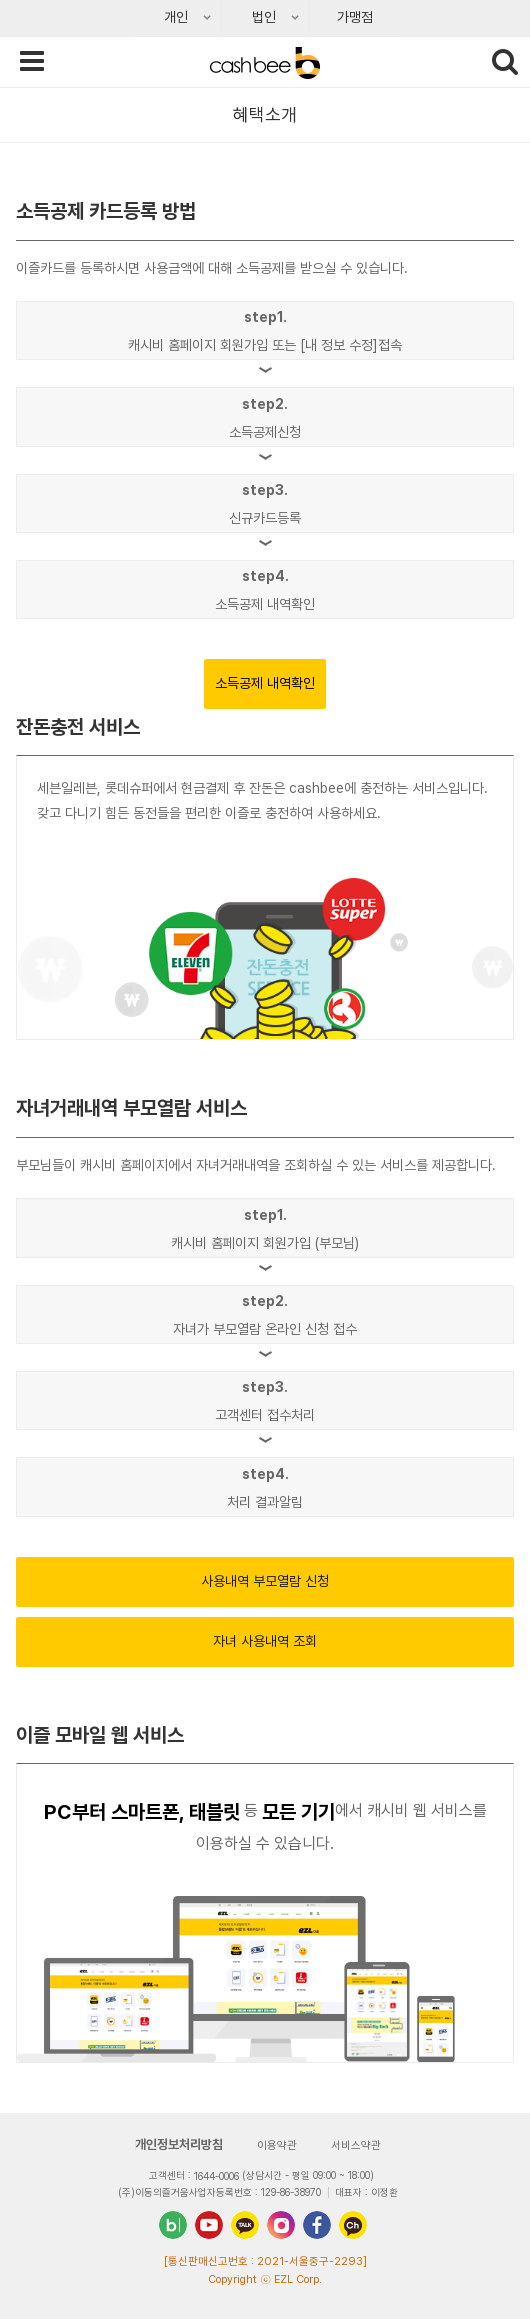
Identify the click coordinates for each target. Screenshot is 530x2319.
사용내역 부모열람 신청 (265, 1581)
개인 (163, 23)
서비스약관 (356, 2145)
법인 (252, 23)
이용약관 (277, 2145)
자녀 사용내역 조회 (265, 1641)
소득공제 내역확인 (265, 683)
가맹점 (355, 17)
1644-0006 (216, 2176)
